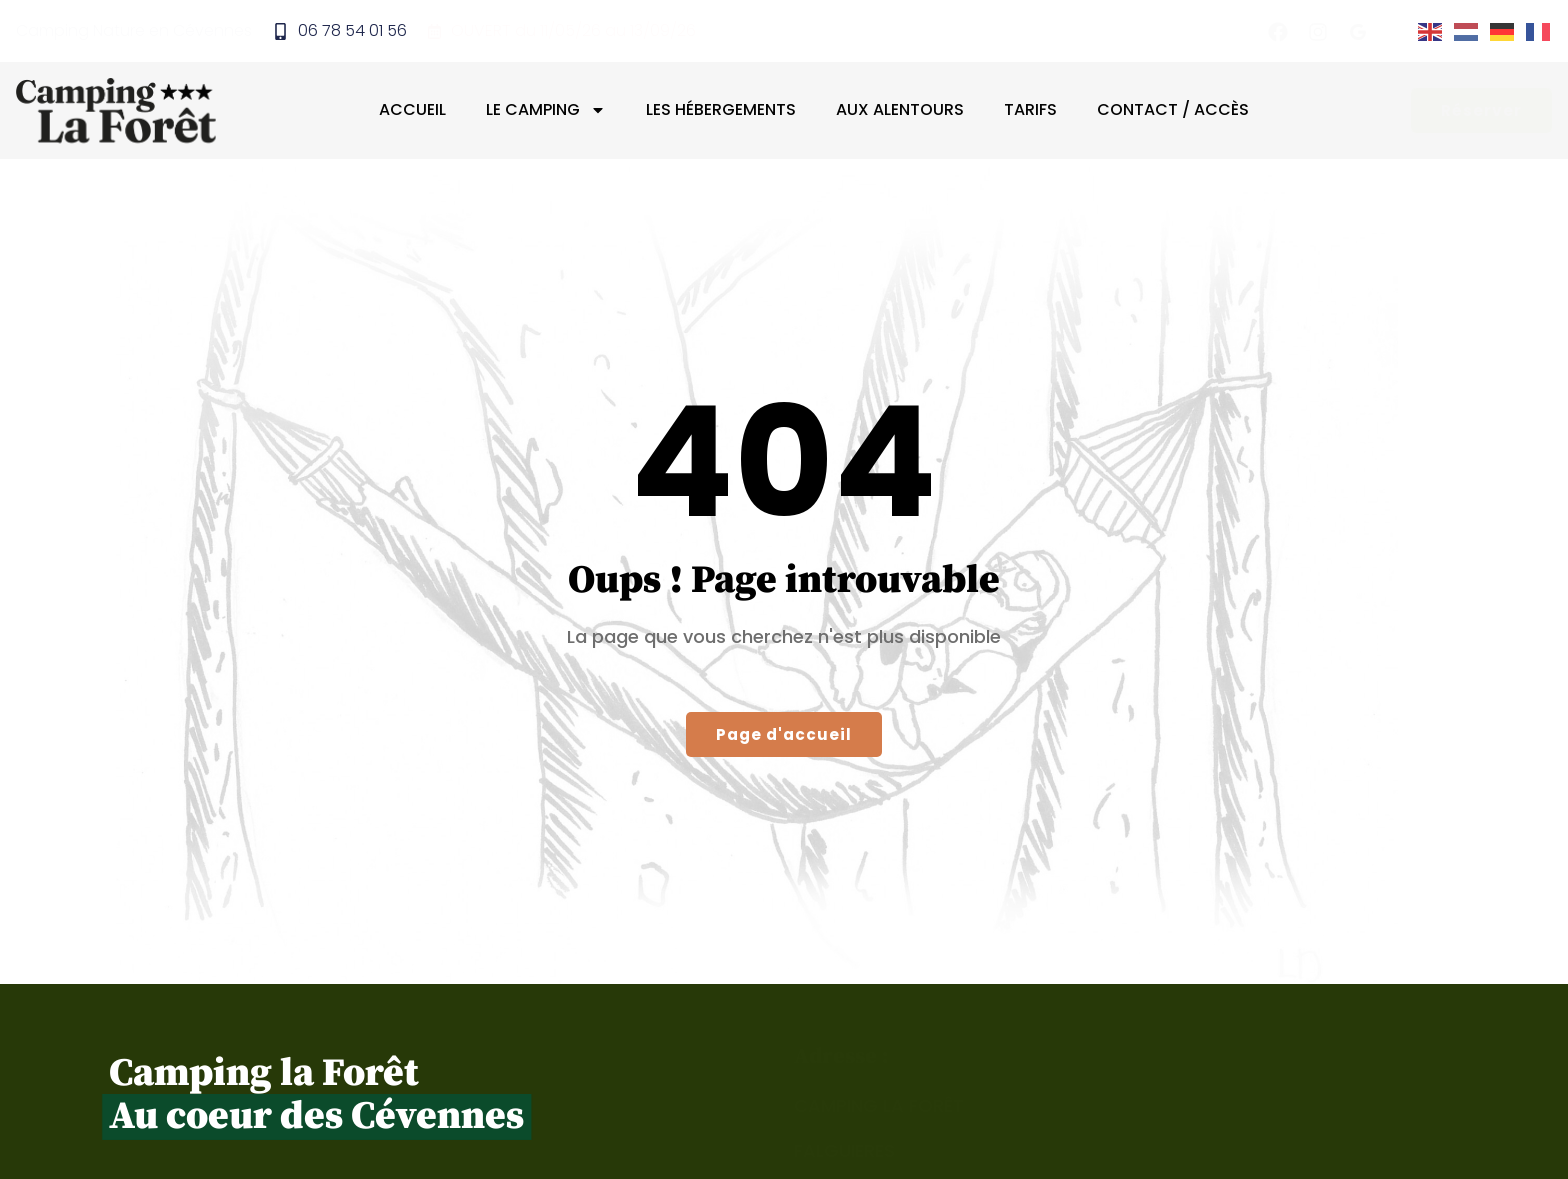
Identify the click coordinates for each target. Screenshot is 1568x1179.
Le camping (546, 110)
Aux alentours (900, 109)
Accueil (412, 109)
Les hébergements (721, 109)
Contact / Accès (1173, 109)
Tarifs (1030, 109)
